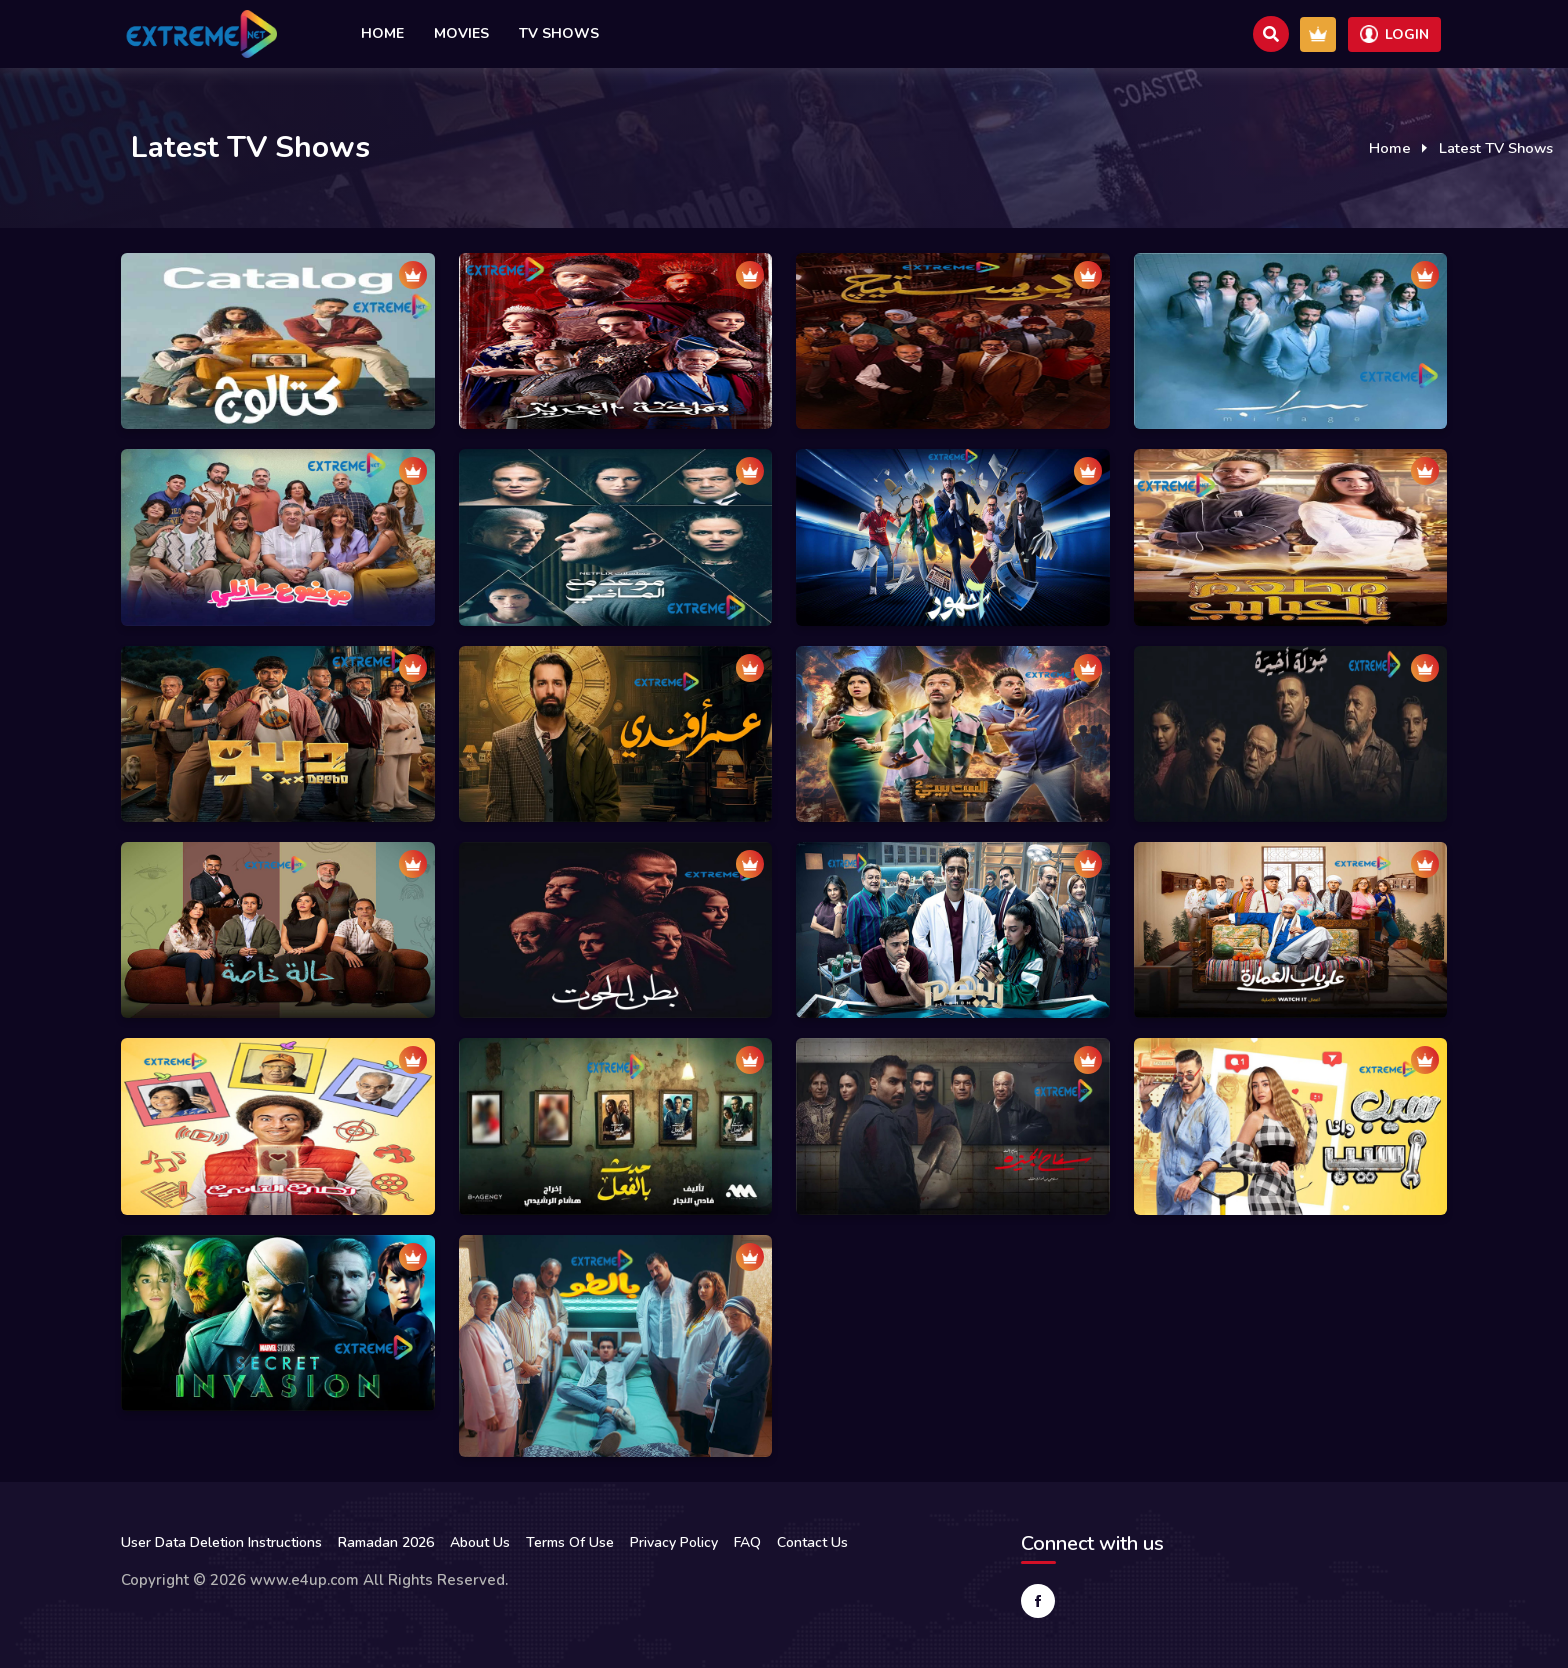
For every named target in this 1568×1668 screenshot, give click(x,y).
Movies (461, 33)
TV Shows (559, 33)
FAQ (747, 1542)
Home (382, 33)
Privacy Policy (674, 1542)
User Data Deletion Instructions (221, 1542)
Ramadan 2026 (386, 1542)
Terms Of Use (570, 1542)
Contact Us (812, 1542)
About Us (480, 1542)
